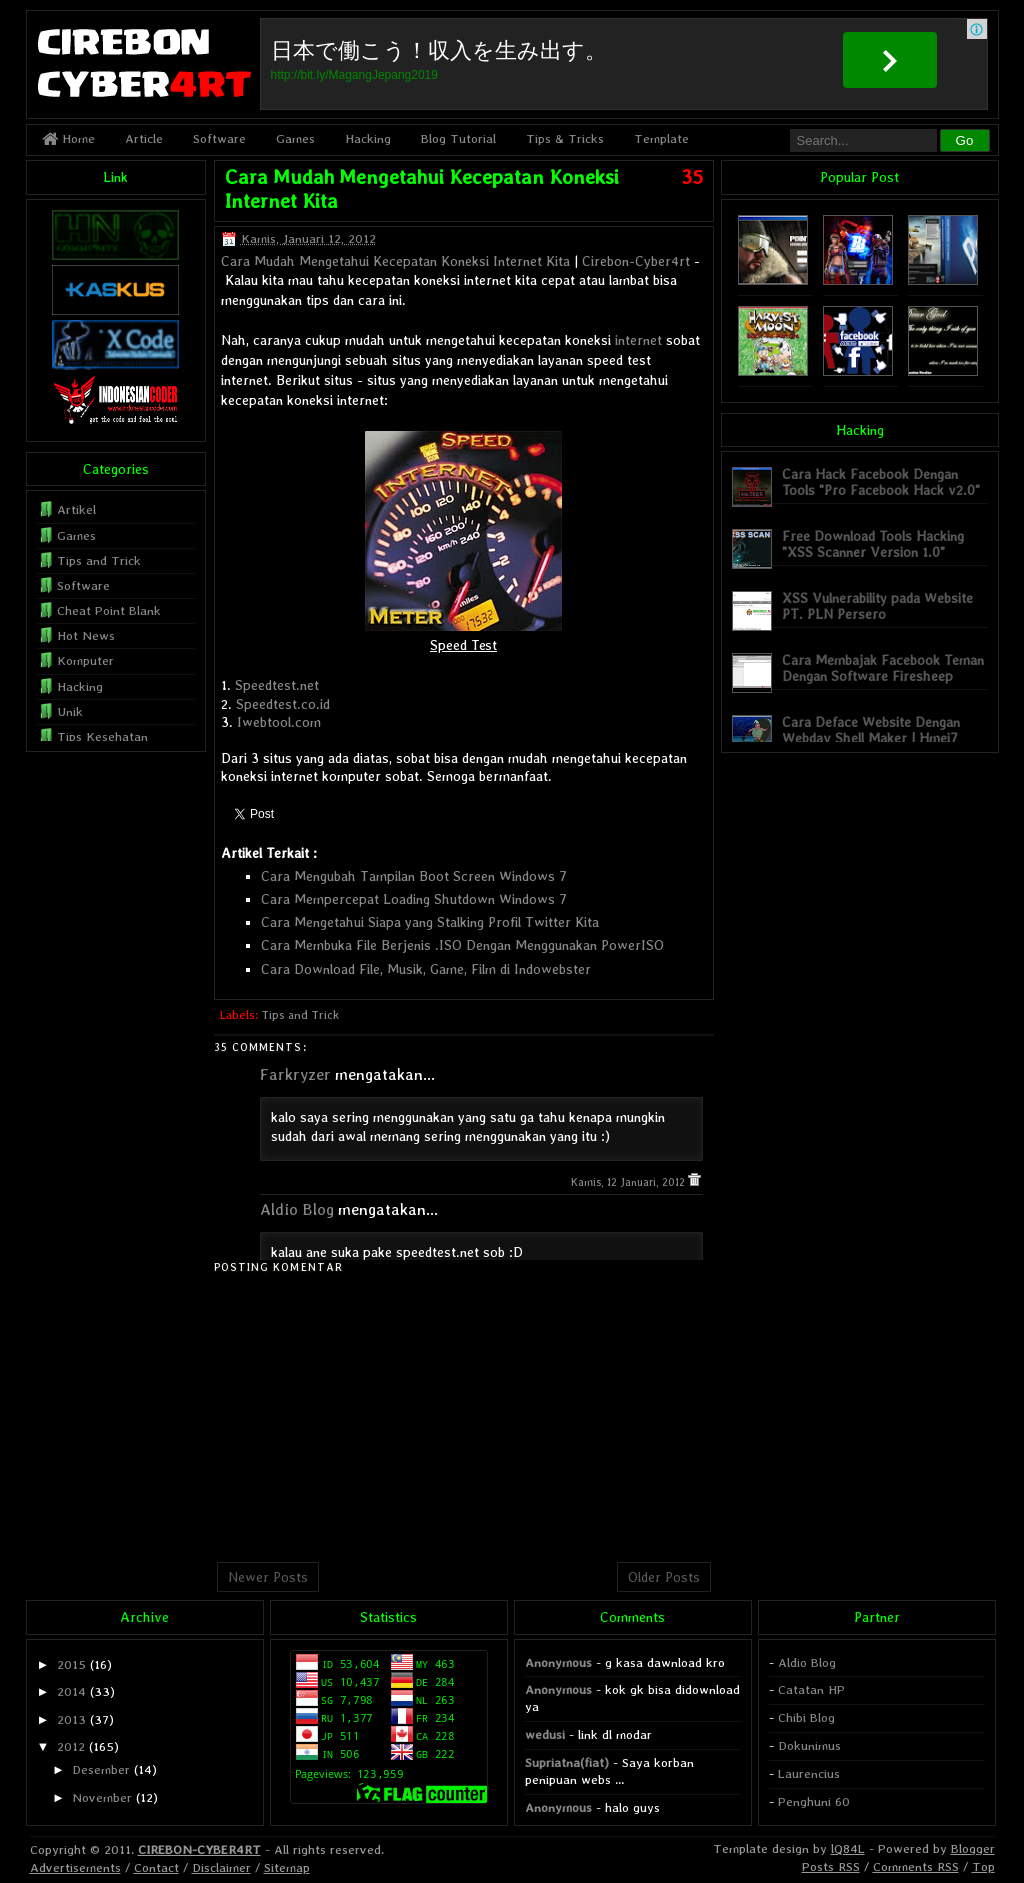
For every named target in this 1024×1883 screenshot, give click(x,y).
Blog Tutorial (458, 138)
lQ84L (848, 1848)
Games (295, 138)
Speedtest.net (277, 685)
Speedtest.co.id (283, 704)
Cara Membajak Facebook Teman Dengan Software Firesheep (883, 667)
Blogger (973, 1848)
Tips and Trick (300, 1015)
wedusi (545, 1734)
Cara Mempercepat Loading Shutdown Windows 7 (414, 899)
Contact (156, 1867)
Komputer (85, 660)
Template (661, 138)
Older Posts (664, 1577)
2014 (71, 1691)
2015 (71, 1664)
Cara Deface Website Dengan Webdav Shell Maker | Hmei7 (871, 729)
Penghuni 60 (814, 1801)
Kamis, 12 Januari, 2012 (629, 1182)
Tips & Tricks (565, 138)
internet (638, 340)
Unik (70, 711)
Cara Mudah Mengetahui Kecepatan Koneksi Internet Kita (395, 261)
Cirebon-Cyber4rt (636, 261)
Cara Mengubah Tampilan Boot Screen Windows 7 (414, 876)
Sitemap (287, 1867)
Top (983, 1866)
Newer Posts (268, 1577)
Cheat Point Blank (109, 610)
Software (219, 138)
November (102, 1797)
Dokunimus (809, 1745)
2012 (71, 1746)
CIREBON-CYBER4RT (199, 1849)
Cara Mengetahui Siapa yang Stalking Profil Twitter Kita (430, 922)
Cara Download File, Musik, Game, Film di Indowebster (426, 969)
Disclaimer (221, 1867)
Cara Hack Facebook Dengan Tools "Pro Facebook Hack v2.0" (881, 481)
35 (692, 177)
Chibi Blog (806, 1717)
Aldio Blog (297, 1209)
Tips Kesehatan (102, 736)
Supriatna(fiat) (567, 1762)
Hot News (86, 635)
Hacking (368, 138)
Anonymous (558, 1662)
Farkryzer (295, 1074)
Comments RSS (916, 1866)
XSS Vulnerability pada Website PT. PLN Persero (877, 605)
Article (144, 138)
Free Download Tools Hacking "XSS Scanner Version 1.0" (873, 543)
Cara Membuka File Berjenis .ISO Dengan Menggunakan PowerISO (462, 945)
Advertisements (75, 1867)
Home (68, 138)
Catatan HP (811, 1689)
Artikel (76, 509)
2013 (71, 1719)
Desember (101, 1769)
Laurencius (809, 1773)
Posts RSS (831, 1866)
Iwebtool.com (279, 722)
